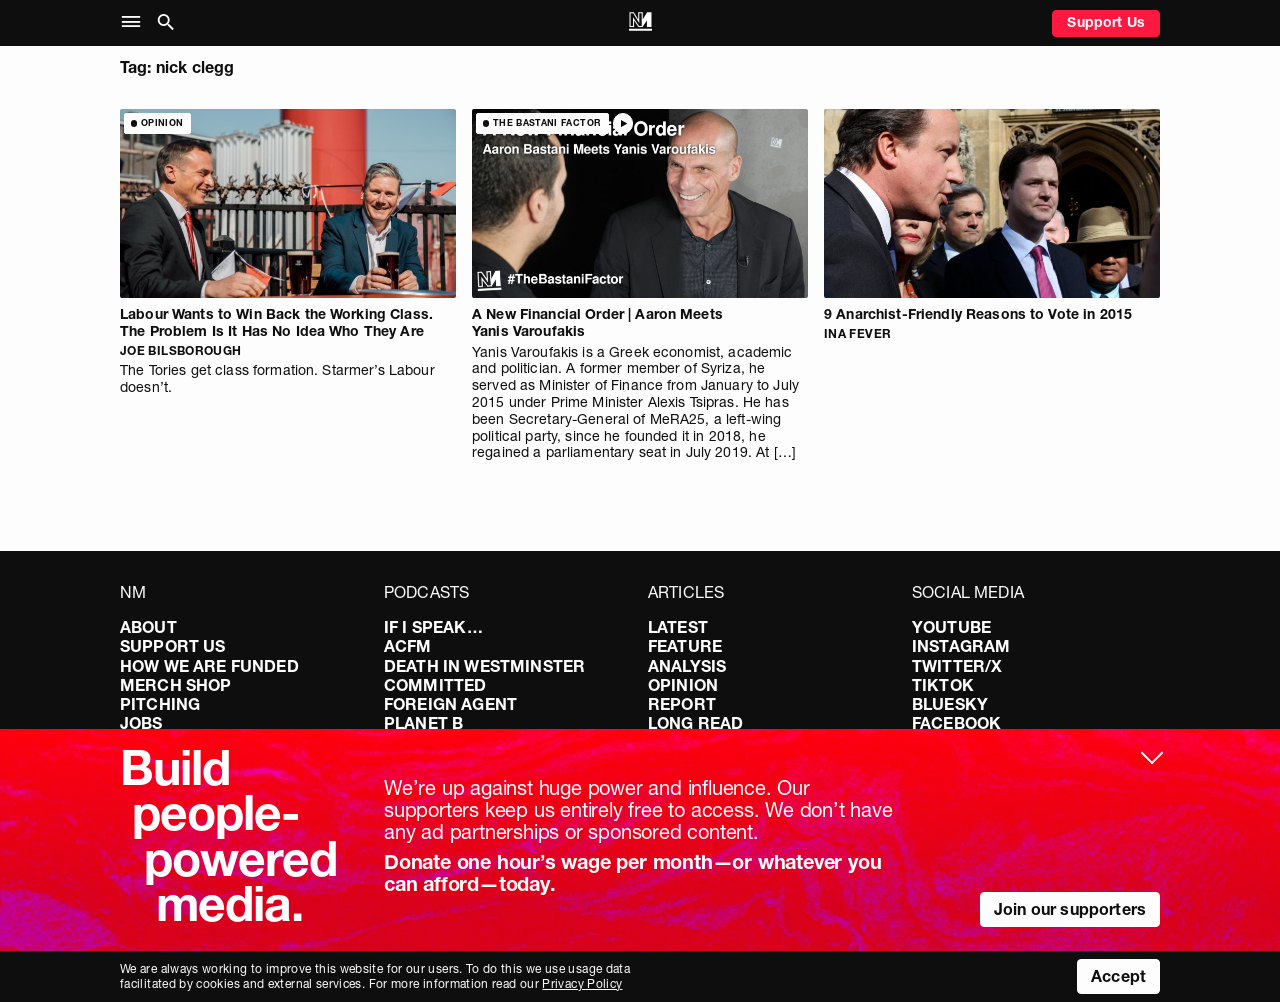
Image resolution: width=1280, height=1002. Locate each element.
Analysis (687, 666)
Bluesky (950, 704)
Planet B (423, 723)
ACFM (408, 646)
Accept (1118, 976)
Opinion (683, 685)
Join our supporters (1070, 909)
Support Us (1106, 22)
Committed (435, 685)
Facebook (956, 723)
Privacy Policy (582, 983)
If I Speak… (433, 627)
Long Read (695, 723)
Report (682, 704)
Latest (678, 627)
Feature (685, 646)
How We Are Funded (209, 666)
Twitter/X (957, 666)
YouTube (951, 627)
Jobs (141, 723)
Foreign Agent (450, 704)
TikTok (943, 685)
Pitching (160, 704)
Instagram (961, 646)
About (148, 627)
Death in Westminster (484, 666)
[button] (135, 22)
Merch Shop (176, 685)
